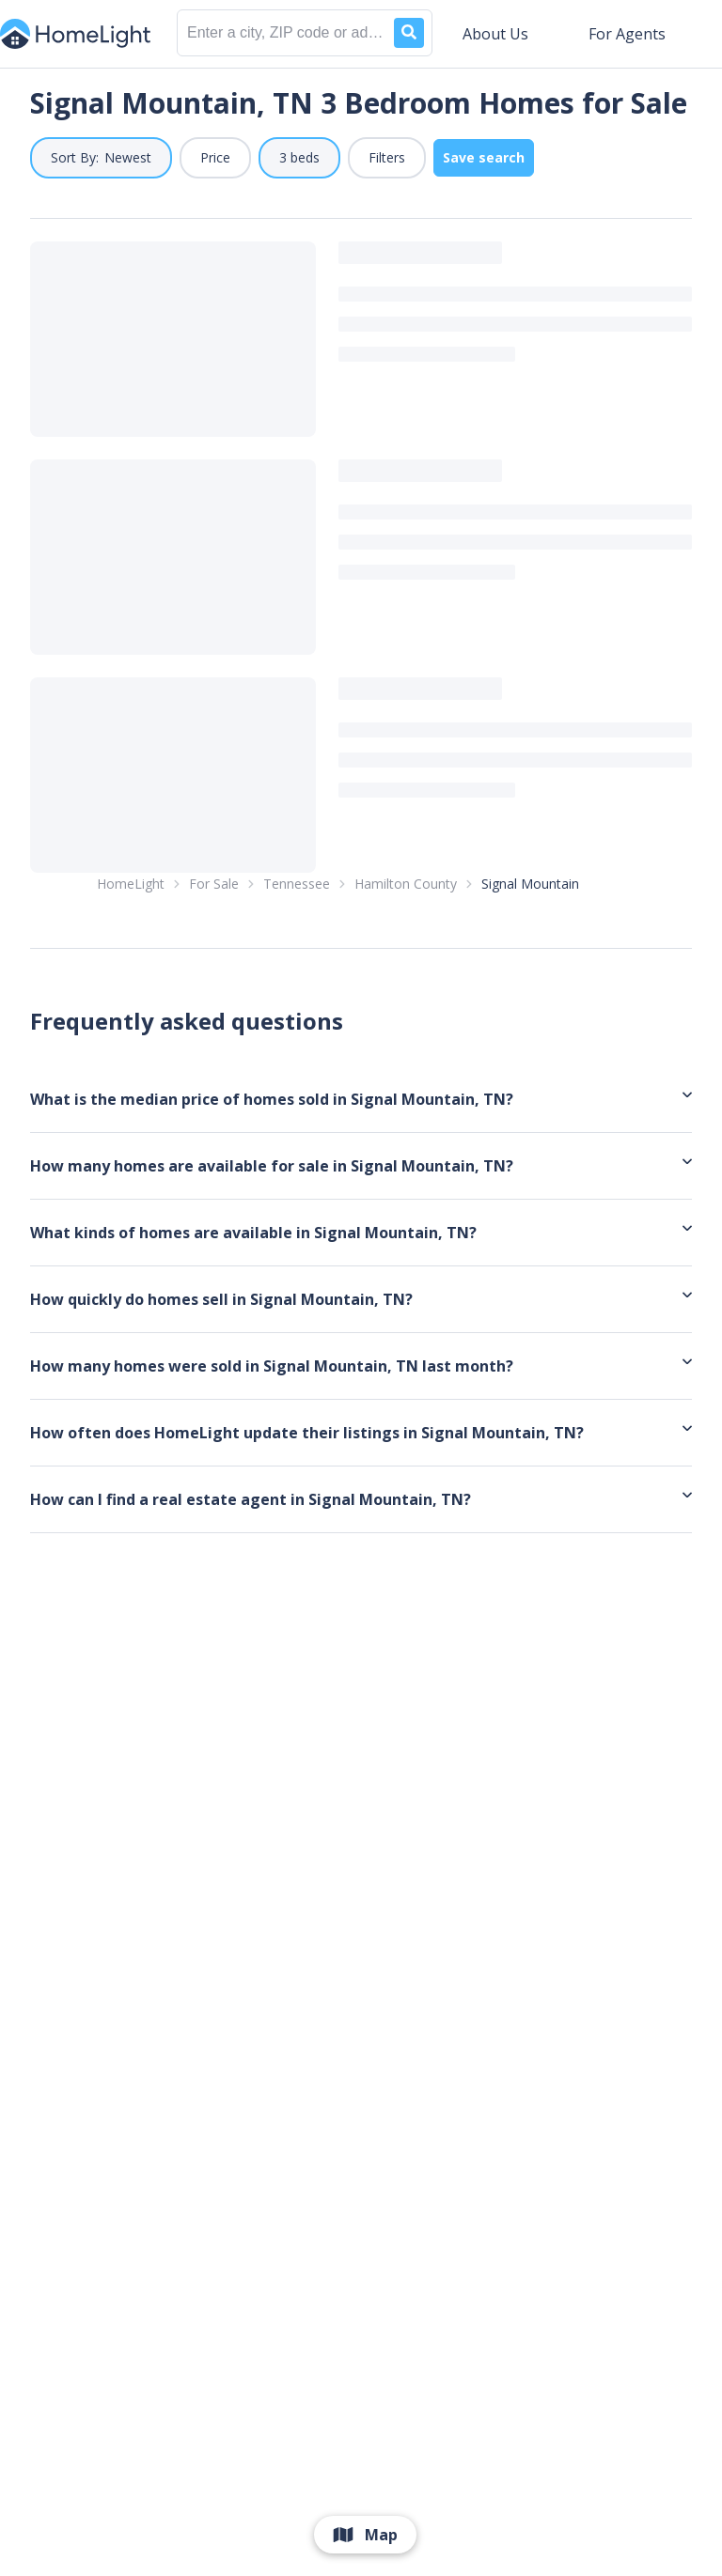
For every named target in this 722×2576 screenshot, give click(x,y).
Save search (484, 157)
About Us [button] (495, 33)
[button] (101, 157)
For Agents (627, 33)
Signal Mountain (530, 982)
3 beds (299, 157)
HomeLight (131, 982)
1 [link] (346, 901)
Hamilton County (405, 982)
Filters (387, 157)
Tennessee (296, 982)
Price (215, 157)
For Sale (214, 982)
